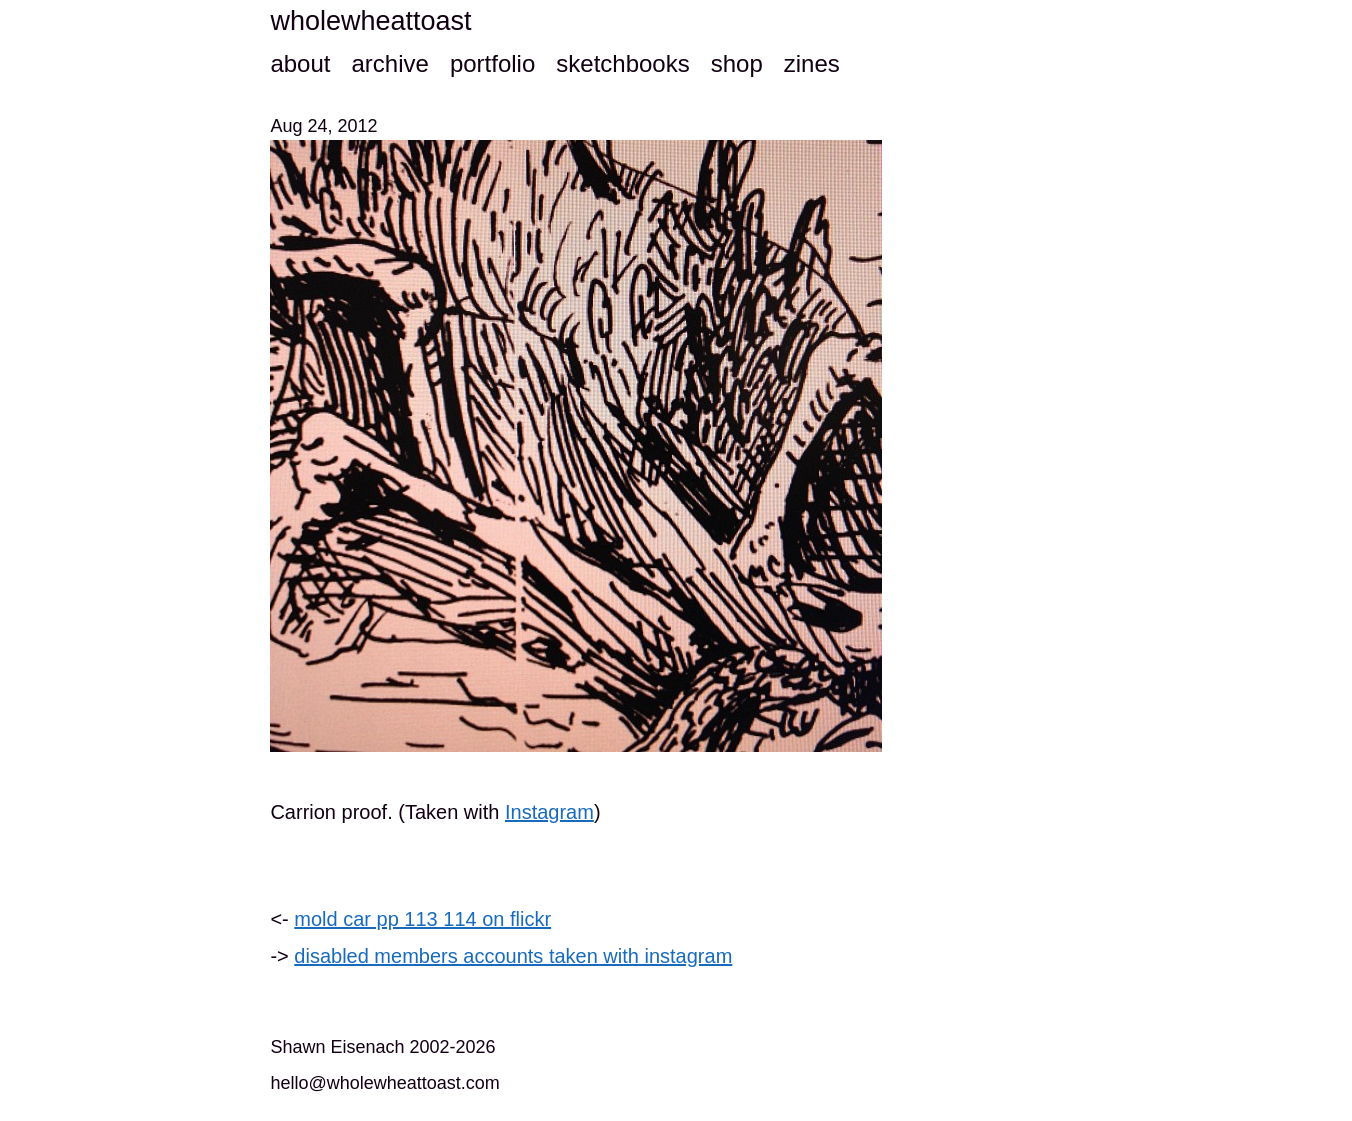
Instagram (549, 812)
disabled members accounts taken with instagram (513, 956)
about (300, 63)
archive (389, 63)
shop (737, 63)
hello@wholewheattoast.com (384, 1083)
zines (812, 63)
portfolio (492, 63)
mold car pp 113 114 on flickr (422, 919)
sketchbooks (622, 63)
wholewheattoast (370, 21)
